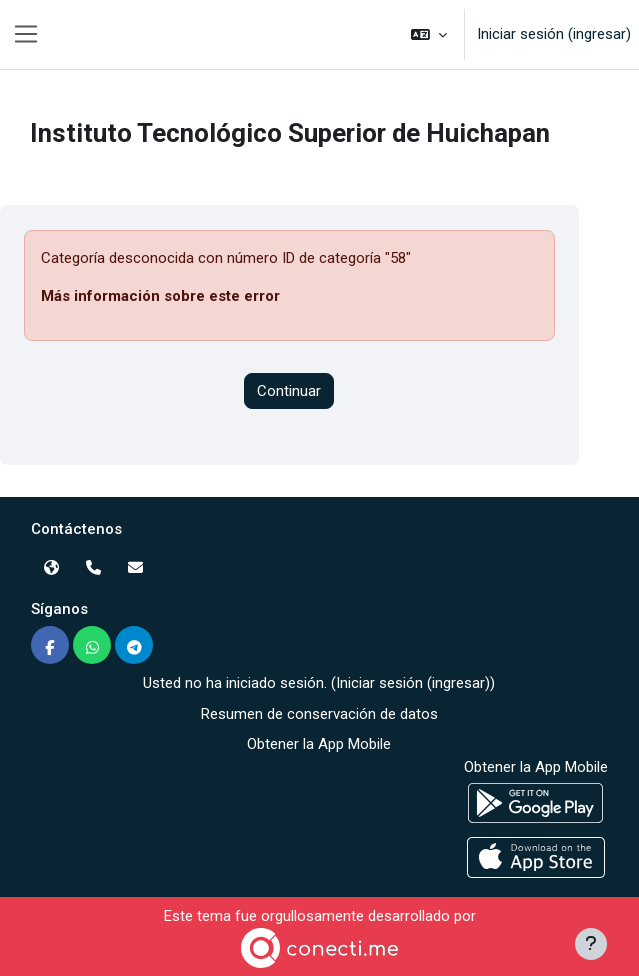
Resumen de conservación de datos (319, 714)
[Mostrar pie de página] (591, 944)
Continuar (289, 391)
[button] (429, 34)
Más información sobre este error (160, 296)
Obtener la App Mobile (319, 744)
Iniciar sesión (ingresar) (554, 34)
